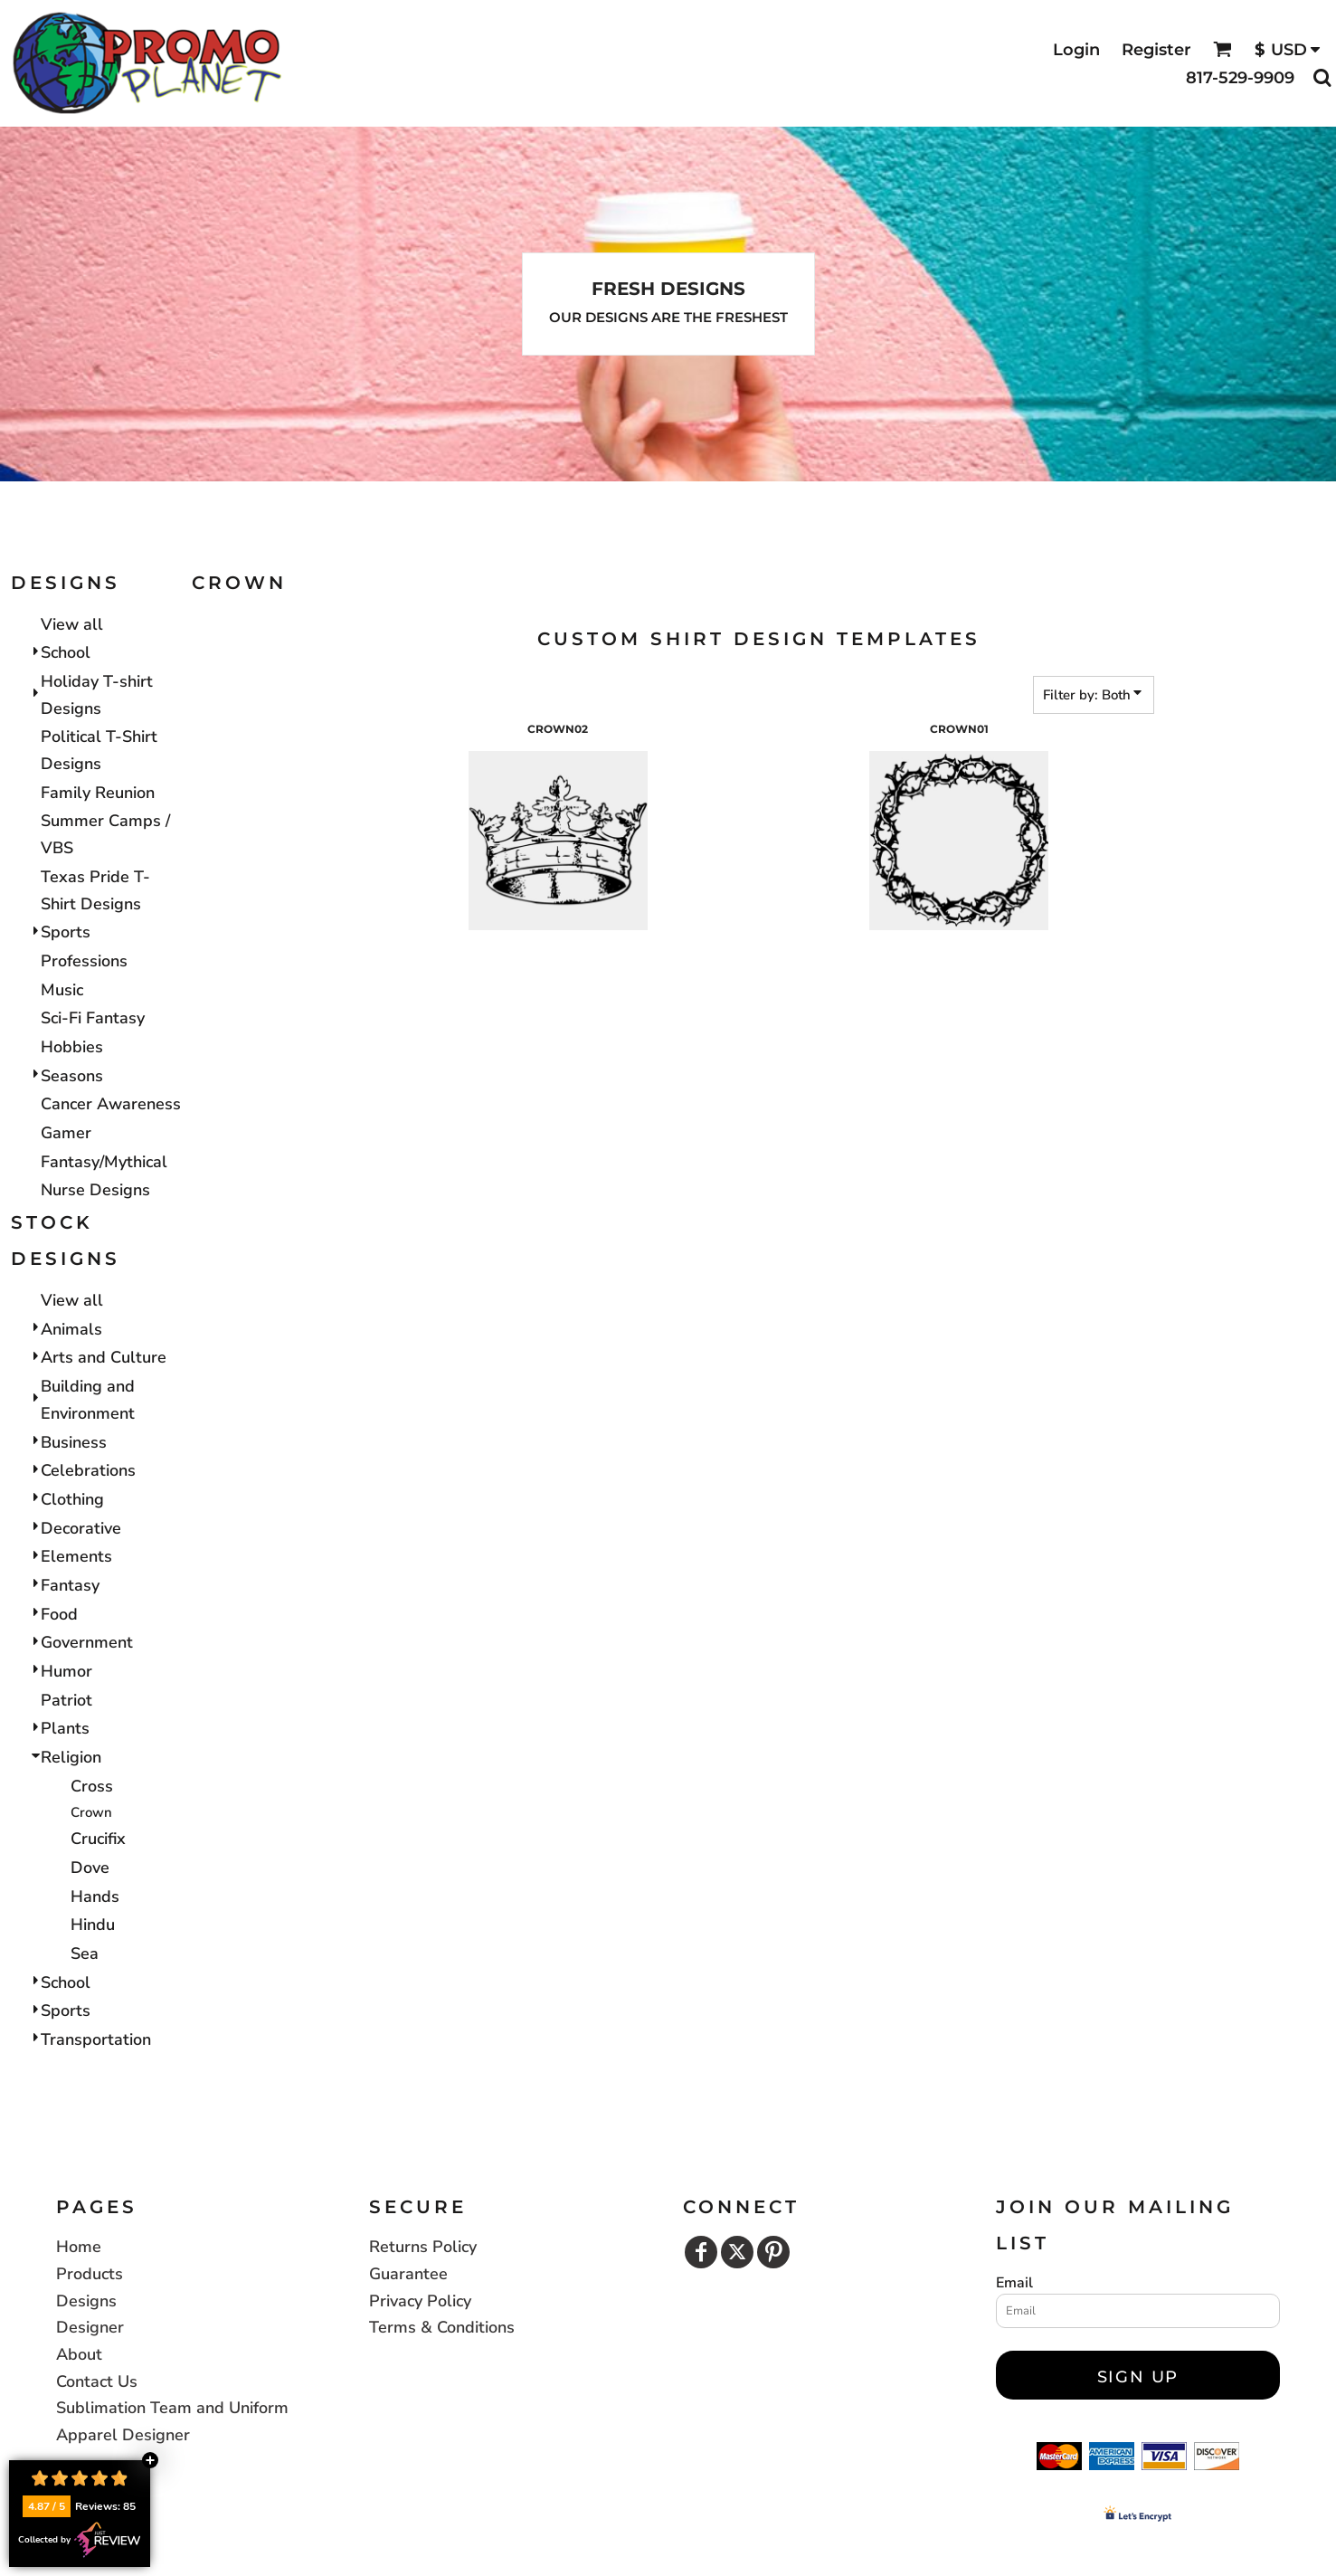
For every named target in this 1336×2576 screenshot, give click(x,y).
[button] (1222, 49)
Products (89, 2274)
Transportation (96, 2039)
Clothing (72, 1499)
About (79, 2354)
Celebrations (88, 1470)
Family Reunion (98, 792)
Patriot (66, 1700)
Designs (86, 2301)
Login (1076, 50)
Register (1156, 50)
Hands (95, 1896)
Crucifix (98, 1838)
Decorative (81, 1528)
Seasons (72, 1076)
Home (78, 2247)
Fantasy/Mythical (104, 1162)
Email (1014, 2283)
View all (72, 624)
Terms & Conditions (442, 2327)
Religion (71, 1757)
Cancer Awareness (111, 1104)
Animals (71, 1329)
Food (59, 1614)
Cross (92, 1786)
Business (74, 1442)
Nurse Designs (95, 1190)
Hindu (93, 1924)
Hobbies (72, 1047)
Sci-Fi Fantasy (93, 1018)
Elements (76, 1556)
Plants (65, 1728)
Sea (85, 1953)
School (65, 652)
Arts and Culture (103, 1357)
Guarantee (408, 2274)
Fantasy (70, 1585)
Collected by (79, 2540)
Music (62, 990)
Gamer (66, 1133)
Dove (90, 1867)
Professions (84, 961)
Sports (65, 932)
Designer (90, 2327)
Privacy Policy (420, 2301)
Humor (66, 1671)
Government (87, 1642)
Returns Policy (423, 2247)
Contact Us (96, 2381)
